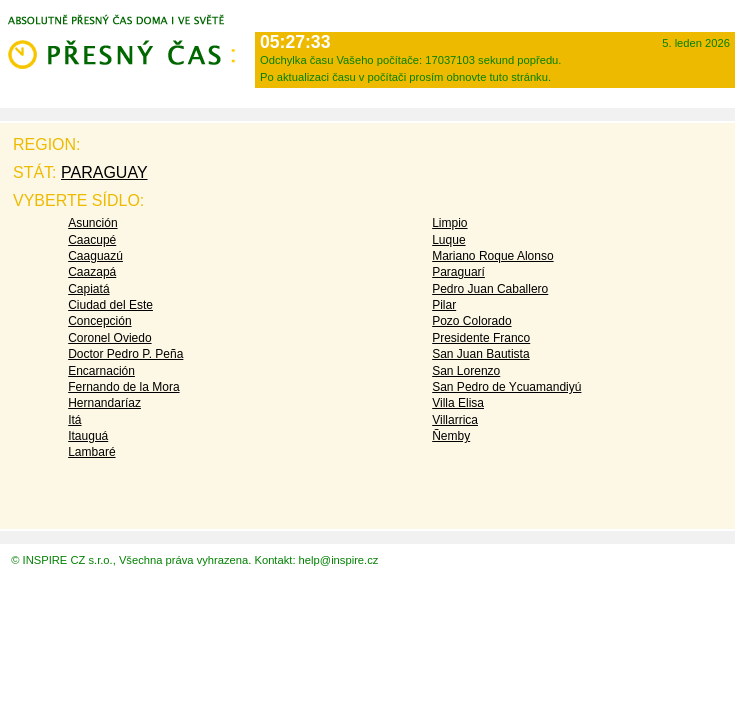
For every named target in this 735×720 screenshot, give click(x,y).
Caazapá (92, 272)
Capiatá (88, 289)
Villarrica (455, 420)
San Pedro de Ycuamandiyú (506, 387)
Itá (74, 420)
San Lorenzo (466, 371)
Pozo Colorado (471, 321)
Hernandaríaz (104, 403)
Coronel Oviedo (109, 338)
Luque (448, 240)
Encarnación (101, 371)
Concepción (99, 321)
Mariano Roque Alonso (492, 256)
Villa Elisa (458, 403)
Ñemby (451, 436)
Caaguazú (95, 256)
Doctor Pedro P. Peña (125, 354)
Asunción (92, 223)
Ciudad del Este (110, 305)
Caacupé (92, 240)
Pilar (444, 305)
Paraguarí (458, 272)
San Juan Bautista (480, 354)
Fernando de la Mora (123, 387)
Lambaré (91, 452)
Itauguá (88, 436)
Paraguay (104, 172)
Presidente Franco (481, 338)
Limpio (449, 223)
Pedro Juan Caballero (490, 289)
